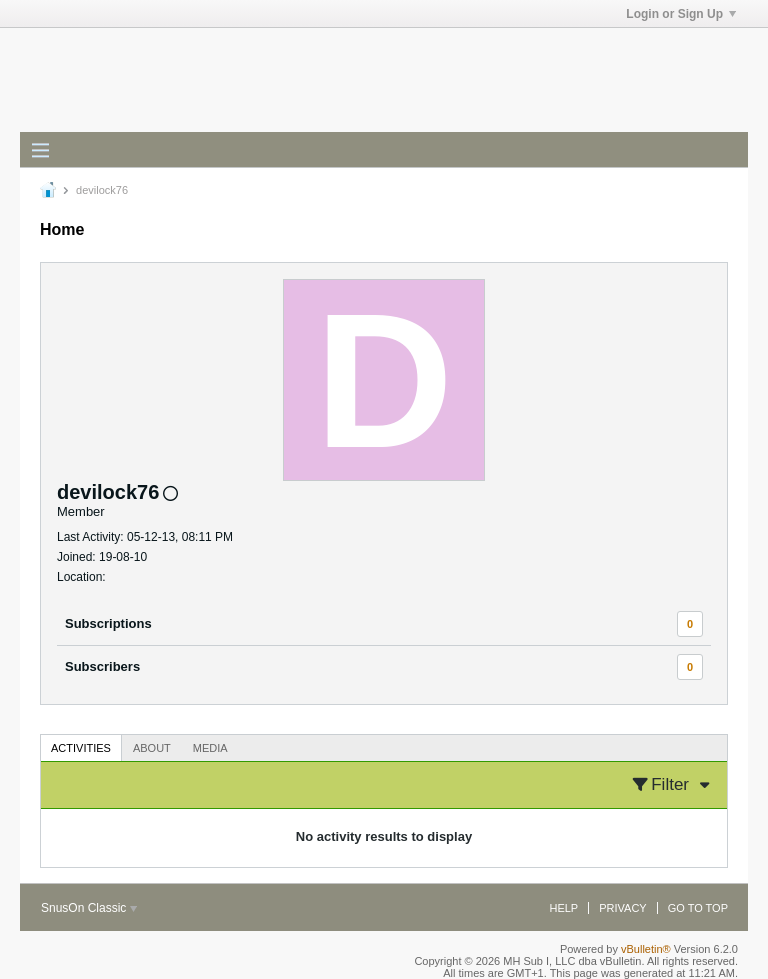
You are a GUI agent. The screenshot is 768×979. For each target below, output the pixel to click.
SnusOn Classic (89, 908)
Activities (81, 748)
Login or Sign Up (681, 14)
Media (210, 748)
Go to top (698, 908)
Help (563, 908)
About (152, 748)
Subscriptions (108, 623)
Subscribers (102, 666)
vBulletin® (646, 949)
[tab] (81, 747)
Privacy (622, 908)
